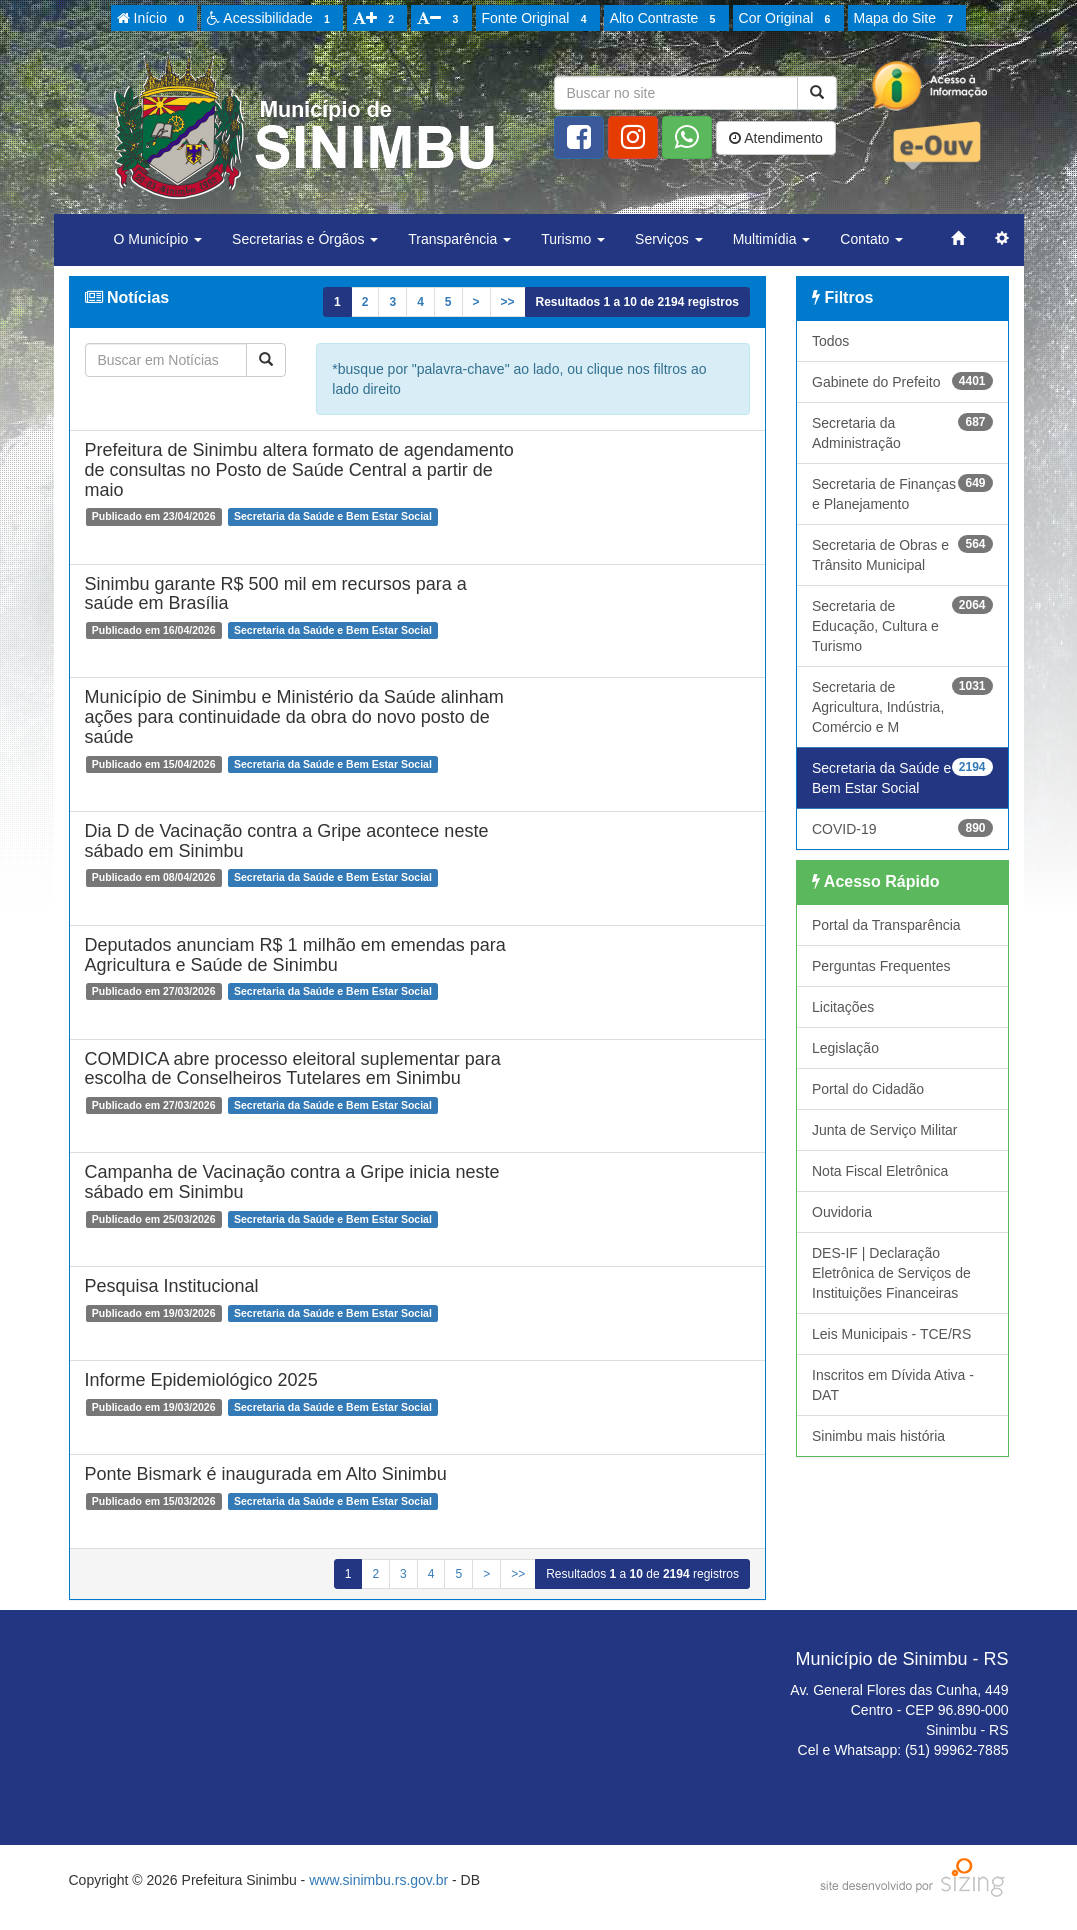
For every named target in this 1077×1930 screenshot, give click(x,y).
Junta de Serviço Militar (885, 1130)
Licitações (843, 1007)
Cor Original (788, 19)
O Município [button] (158, 239)
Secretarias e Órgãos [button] (305, 239)
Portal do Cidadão (868, 1089)
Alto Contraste (666, 19)
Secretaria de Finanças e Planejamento (902, 493)
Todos (830, 341)
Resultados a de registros (637, 302)
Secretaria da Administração (902, 432)
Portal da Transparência (886, 925)
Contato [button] (871, 239)
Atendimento (776, 138)
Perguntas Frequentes (881, 966)
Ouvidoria (842, 1212)
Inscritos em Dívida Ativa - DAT (893, 1385)
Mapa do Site (907, 19)
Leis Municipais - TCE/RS (891, 1334)
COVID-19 (902, 828)
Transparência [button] (459, 239)
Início (154, 19)
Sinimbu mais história (878, 1436)
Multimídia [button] (772, 239)
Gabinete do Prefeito (902, 381)
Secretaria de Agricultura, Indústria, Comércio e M (902, 706)
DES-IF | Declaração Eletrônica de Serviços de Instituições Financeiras (891, 1273)
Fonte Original (537, 19)
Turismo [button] (573, 239)
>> (508, 302)
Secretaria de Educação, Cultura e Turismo (902, 625)
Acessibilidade (271, 19)
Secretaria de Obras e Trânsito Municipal (902, 554)
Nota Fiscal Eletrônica (880, 1171)
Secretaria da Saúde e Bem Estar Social (902, 777)
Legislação (845, 1048)
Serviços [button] (669, 239)
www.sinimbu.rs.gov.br (378, 1880)
